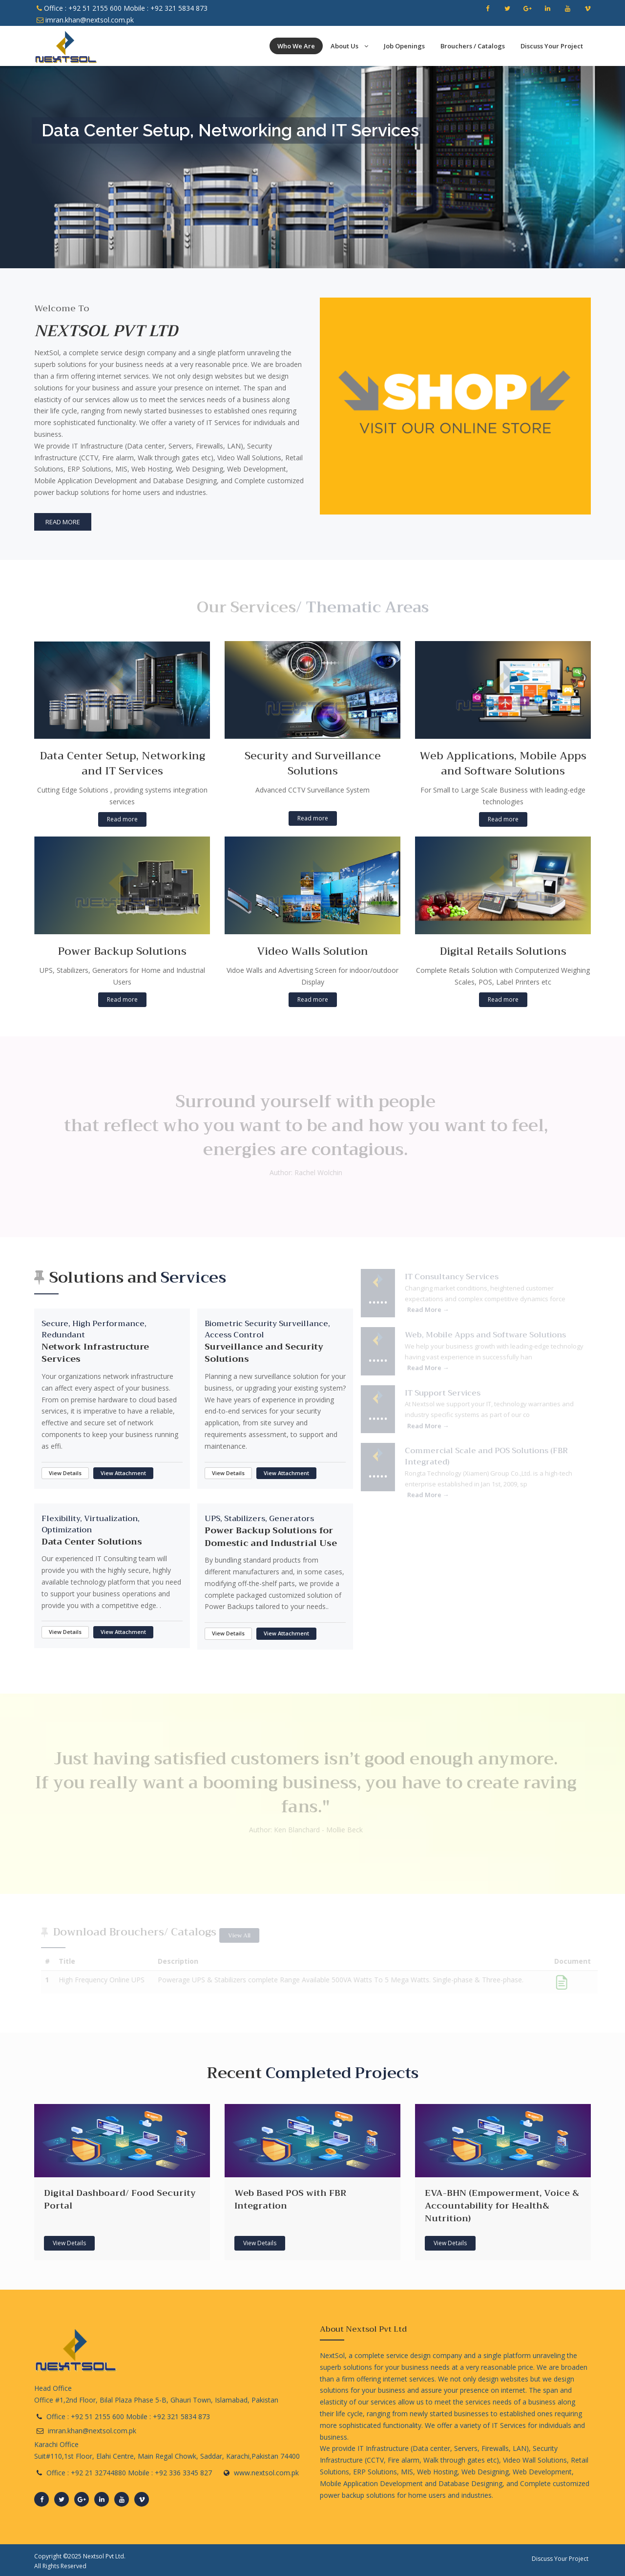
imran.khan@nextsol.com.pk (85, 19)
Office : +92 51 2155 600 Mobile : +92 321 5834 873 (122, 8)
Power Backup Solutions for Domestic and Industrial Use (271, 1537)
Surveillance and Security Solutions (264, 1353)
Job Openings (404, 46)
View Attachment (123, 1473)
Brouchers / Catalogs (472, 46)
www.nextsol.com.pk (266, 2472)
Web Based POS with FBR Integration (290, 2199)
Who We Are (296, 46)
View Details (65, 1473)
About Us (349, 46)
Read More (60, 521)
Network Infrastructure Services (95, 1353)
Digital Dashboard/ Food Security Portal (120, 2199)
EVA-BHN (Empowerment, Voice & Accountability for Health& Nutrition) (502, 2205)
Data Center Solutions (92, 1541)
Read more (122, 819)
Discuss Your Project (552, 46)
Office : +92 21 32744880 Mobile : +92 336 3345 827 (129, 2472)
